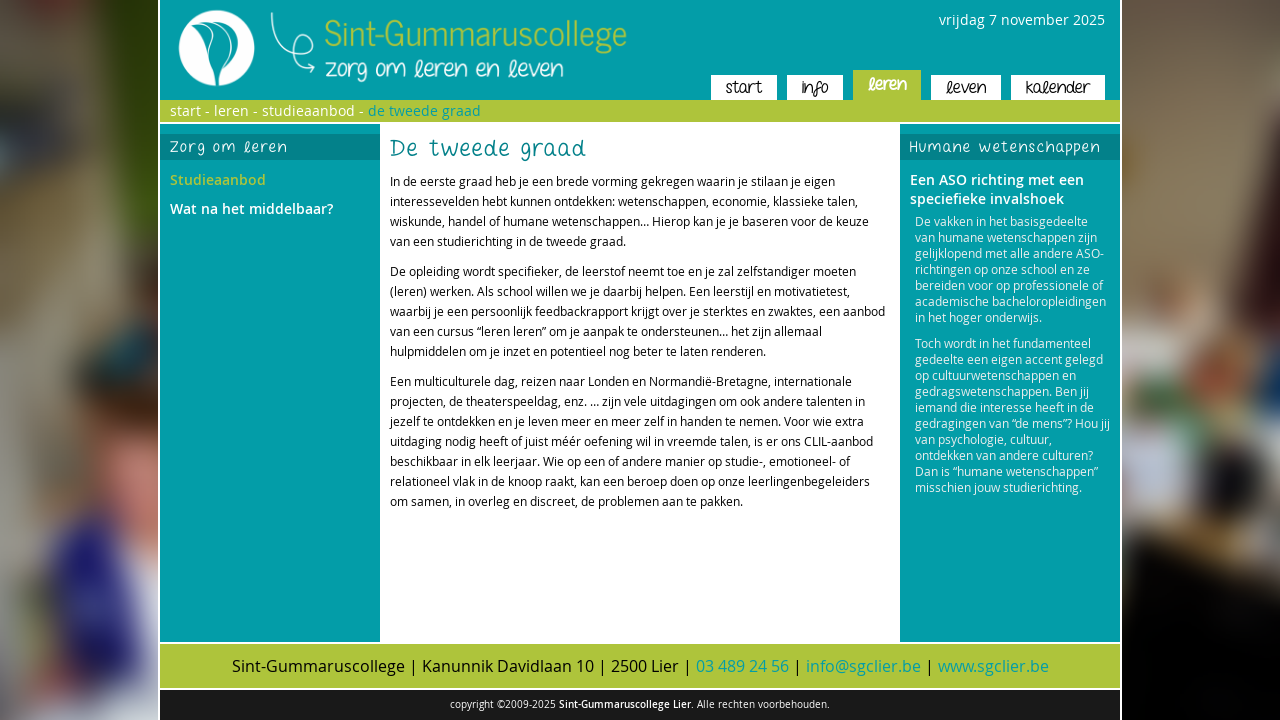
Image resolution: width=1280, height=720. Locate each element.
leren (887, 84)
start (744, 87)
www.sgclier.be (993, 666)
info (815, 87)
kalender (1058, 87)
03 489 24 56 (742, 666)
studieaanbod (308, 110)
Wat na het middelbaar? (251, 208)
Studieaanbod (218, 179)
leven (966, 87)
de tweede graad (424, 110)
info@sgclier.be (863, 666)
